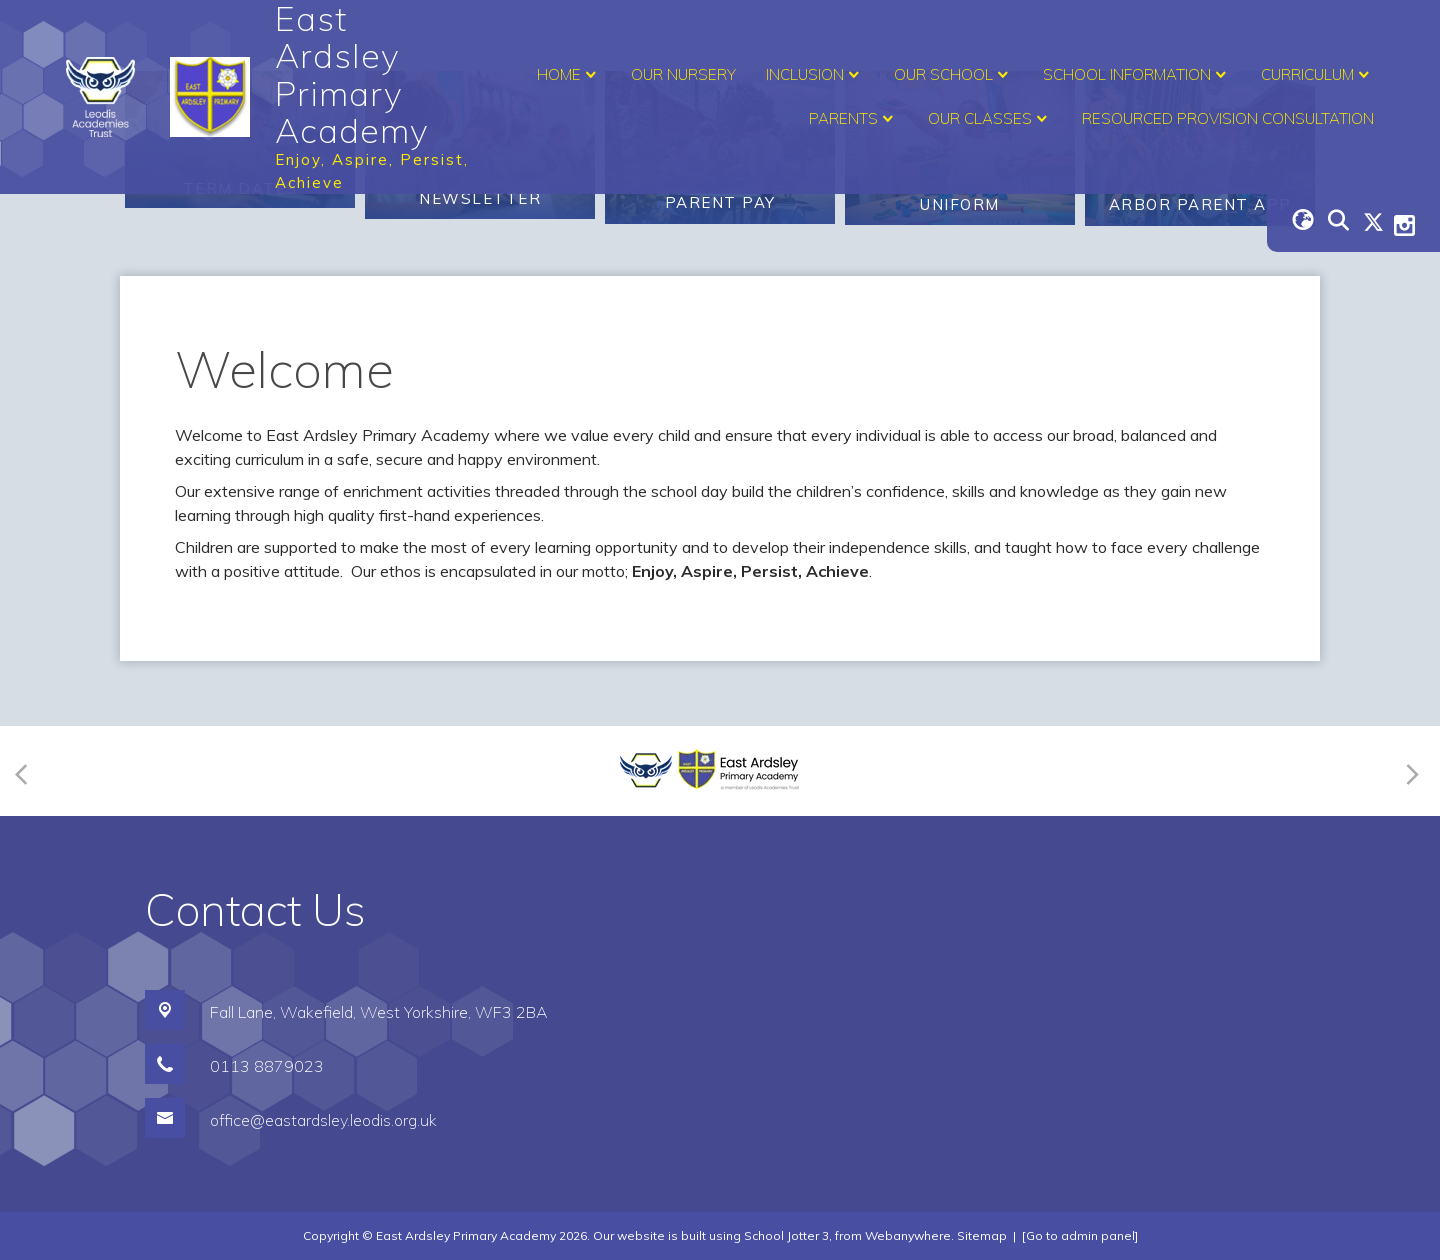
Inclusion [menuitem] (815, 75)
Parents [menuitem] (853, 119)
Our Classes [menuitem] (990, 119)
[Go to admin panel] (1080, 1235)
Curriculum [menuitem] (1317, 75)
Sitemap (982, 1235)
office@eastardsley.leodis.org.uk (323, 1120)
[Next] (1409, 771)
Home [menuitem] (569, 75)
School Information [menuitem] (1137, 75)
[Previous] (27, 771)
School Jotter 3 (786, 1235)
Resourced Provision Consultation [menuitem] (1228, 118)
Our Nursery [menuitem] (683, 74)
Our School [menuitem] (953, 75)
